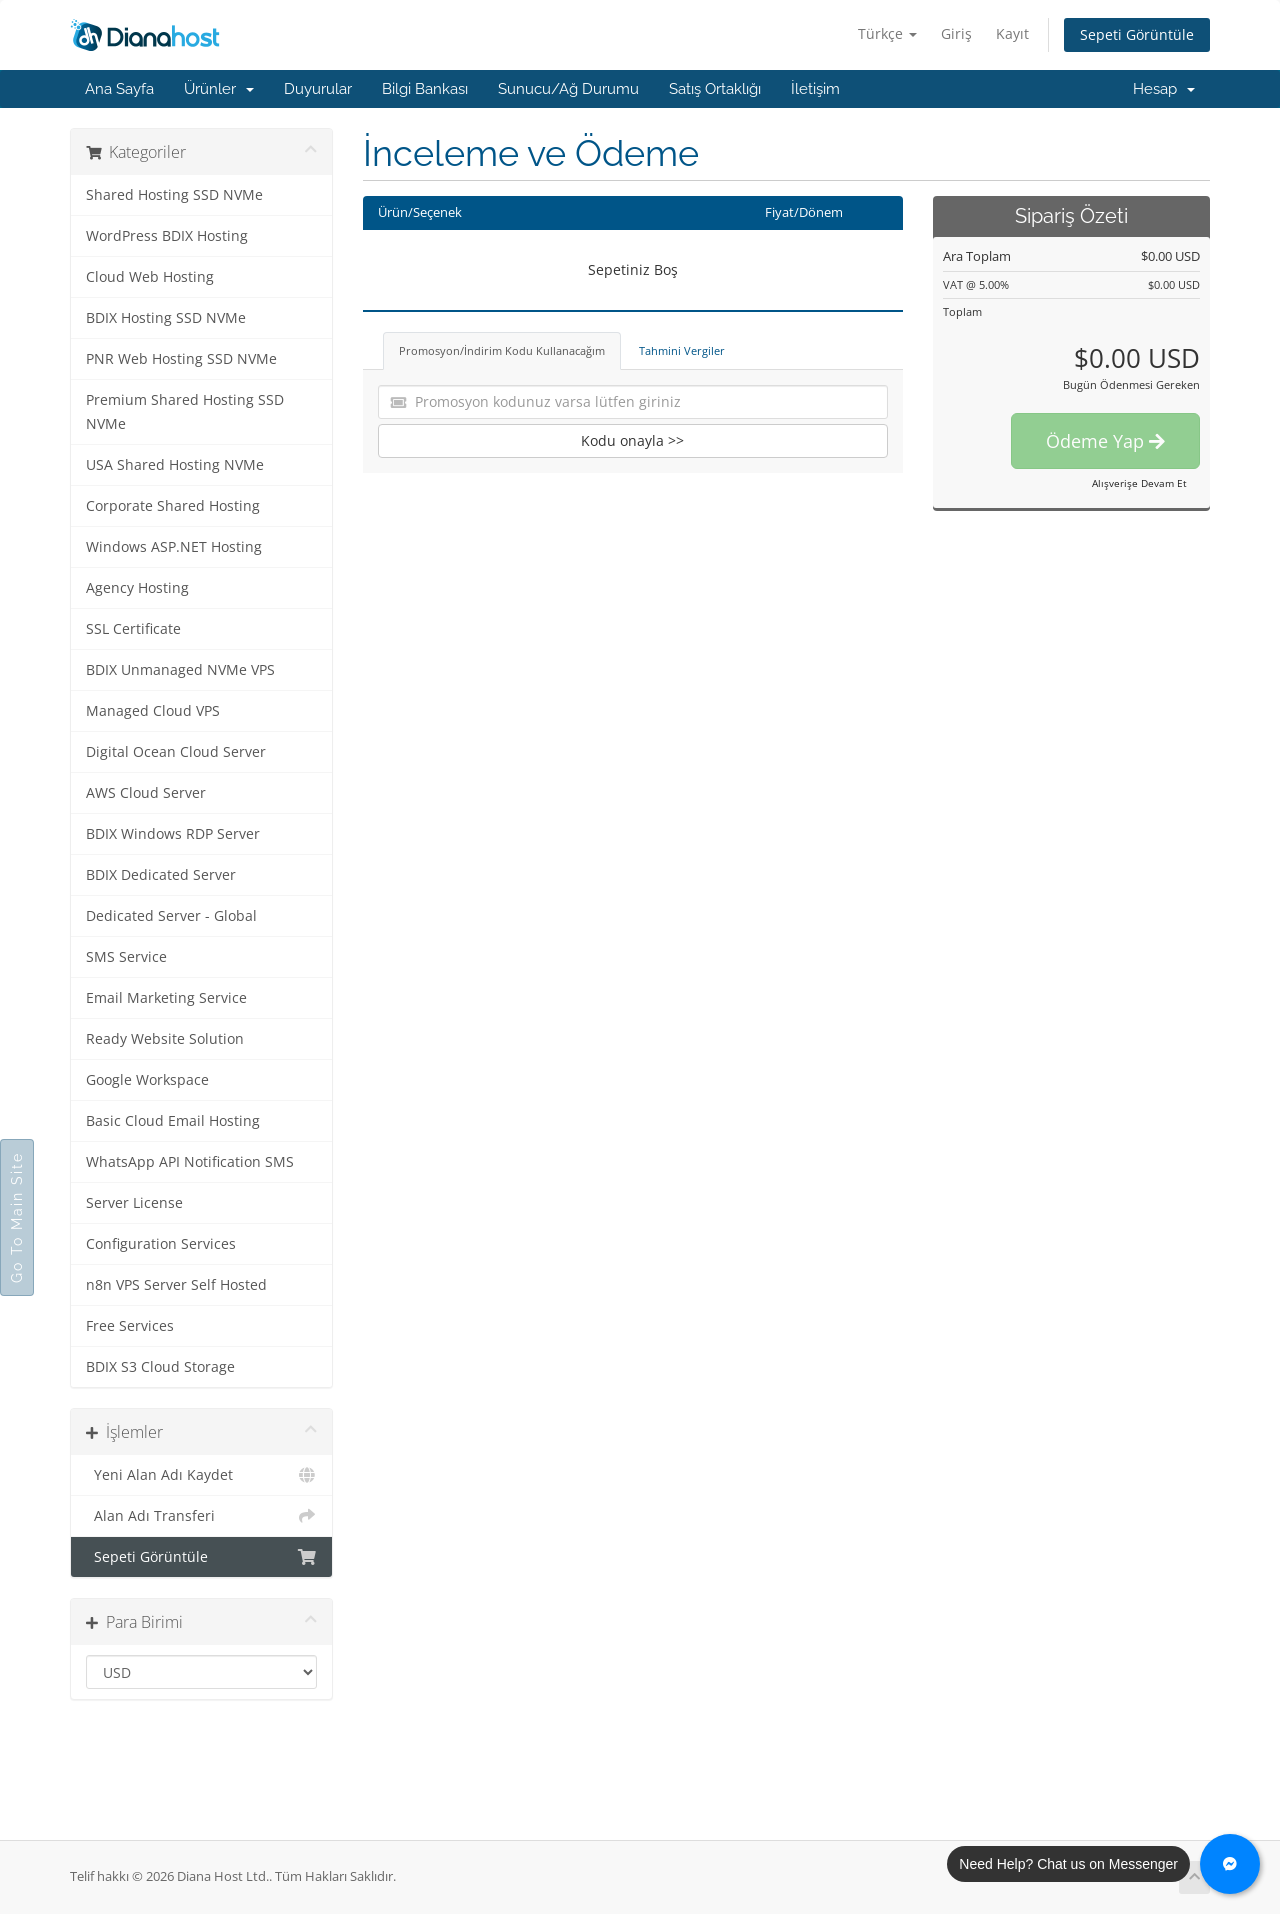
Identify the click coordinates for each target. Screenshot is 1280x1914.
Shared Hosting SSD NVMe (174, 195)
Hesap (1164, 89)
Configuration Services (161, 1244)
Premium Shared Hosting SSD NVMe (185, 412)
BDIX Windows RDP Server (173, 834)
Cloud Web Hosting (150, 277)
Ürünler (219, 89)
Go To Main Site (17, 1217)
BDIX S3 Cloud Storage (160, 1367)
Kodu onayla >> (632, 440)
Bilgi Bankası (425, 89)
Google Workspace (147, 1080)
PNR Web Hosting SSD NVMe (181, 359)
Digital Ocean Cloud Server (176, 752)
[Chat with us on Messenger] (1230, 1864)
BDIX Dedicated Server (161, 875)
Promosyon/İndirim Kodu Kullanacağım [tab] (502, 350)
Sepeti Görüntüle (1137, 34)
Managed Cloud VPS (153, 711)
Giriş (956, 33)
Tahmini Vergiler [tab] (682, 350)
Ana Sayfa (119, 89)
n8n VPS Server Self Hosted (176, 1285)
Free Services (130, 1326)
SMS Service (126, 957)
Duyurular (318, 89)
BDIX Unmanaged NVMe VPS (180, 670)
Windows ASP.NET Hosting (174, 547)
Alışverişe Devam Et (1139, 483)
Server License (134, 1203)
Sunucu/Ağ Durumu (568, 89)
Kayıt (1012, 33)
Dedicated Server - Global (171, 916)
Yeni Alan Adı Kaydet (201, 1475)
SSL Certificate (133, 629)
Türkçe (887, 33)
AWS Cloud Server (146, 793)
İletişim (815, 89)
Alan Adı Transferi (201, 1516)
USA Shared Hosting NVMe (175, 465)
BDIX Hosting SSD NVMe (166, 318)
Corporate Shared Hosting (173, 506)
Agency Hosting (137, 588)
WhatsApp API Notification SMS (190, 1162)
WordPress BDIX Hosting (167, 236)
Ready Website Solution (165, 1039)
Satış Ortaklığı (715, 89)
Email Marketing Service (166, 998)
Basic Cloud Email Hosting (173, 1121)
